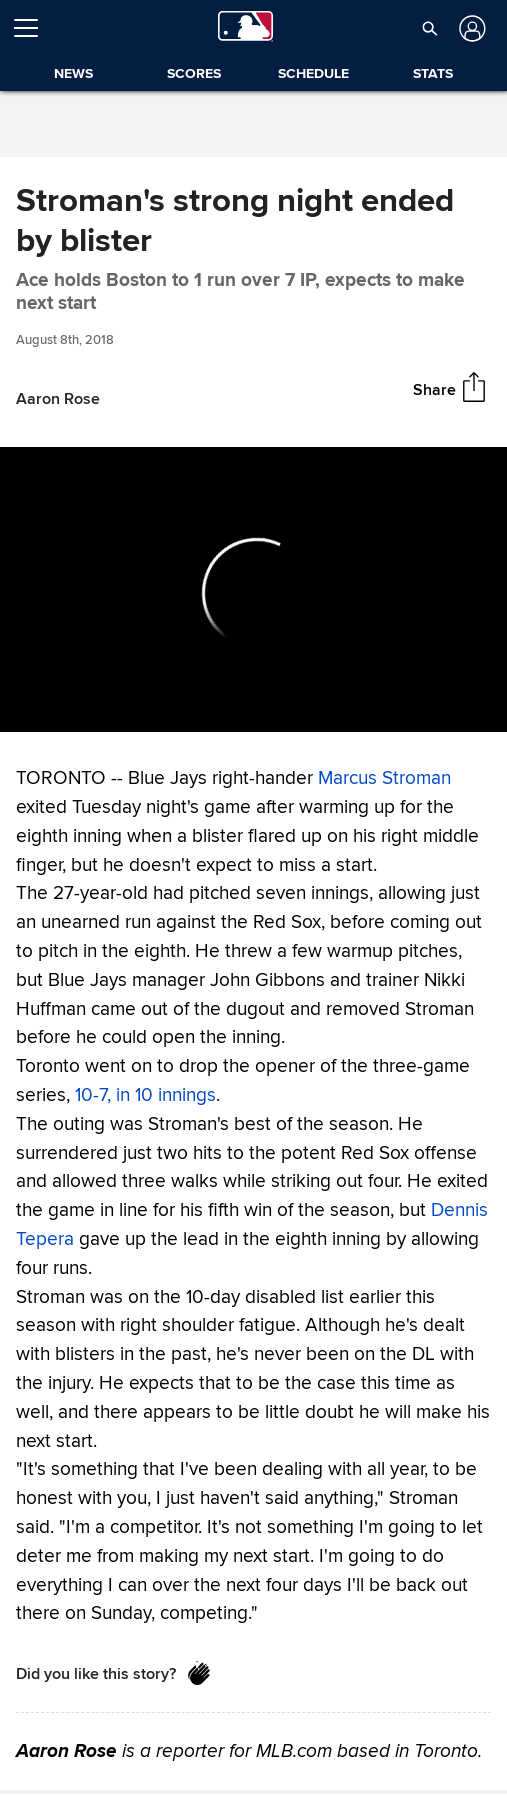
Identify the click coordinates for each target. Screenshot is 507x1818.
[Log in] (470, 28)
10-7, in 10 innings (145, 1095)
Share (434, 389)
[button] (430, 28)
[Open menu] (34, 28)
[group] (253, 589)
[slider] (253, 713)
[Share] (474, 389)
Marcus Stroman (384, 778)
